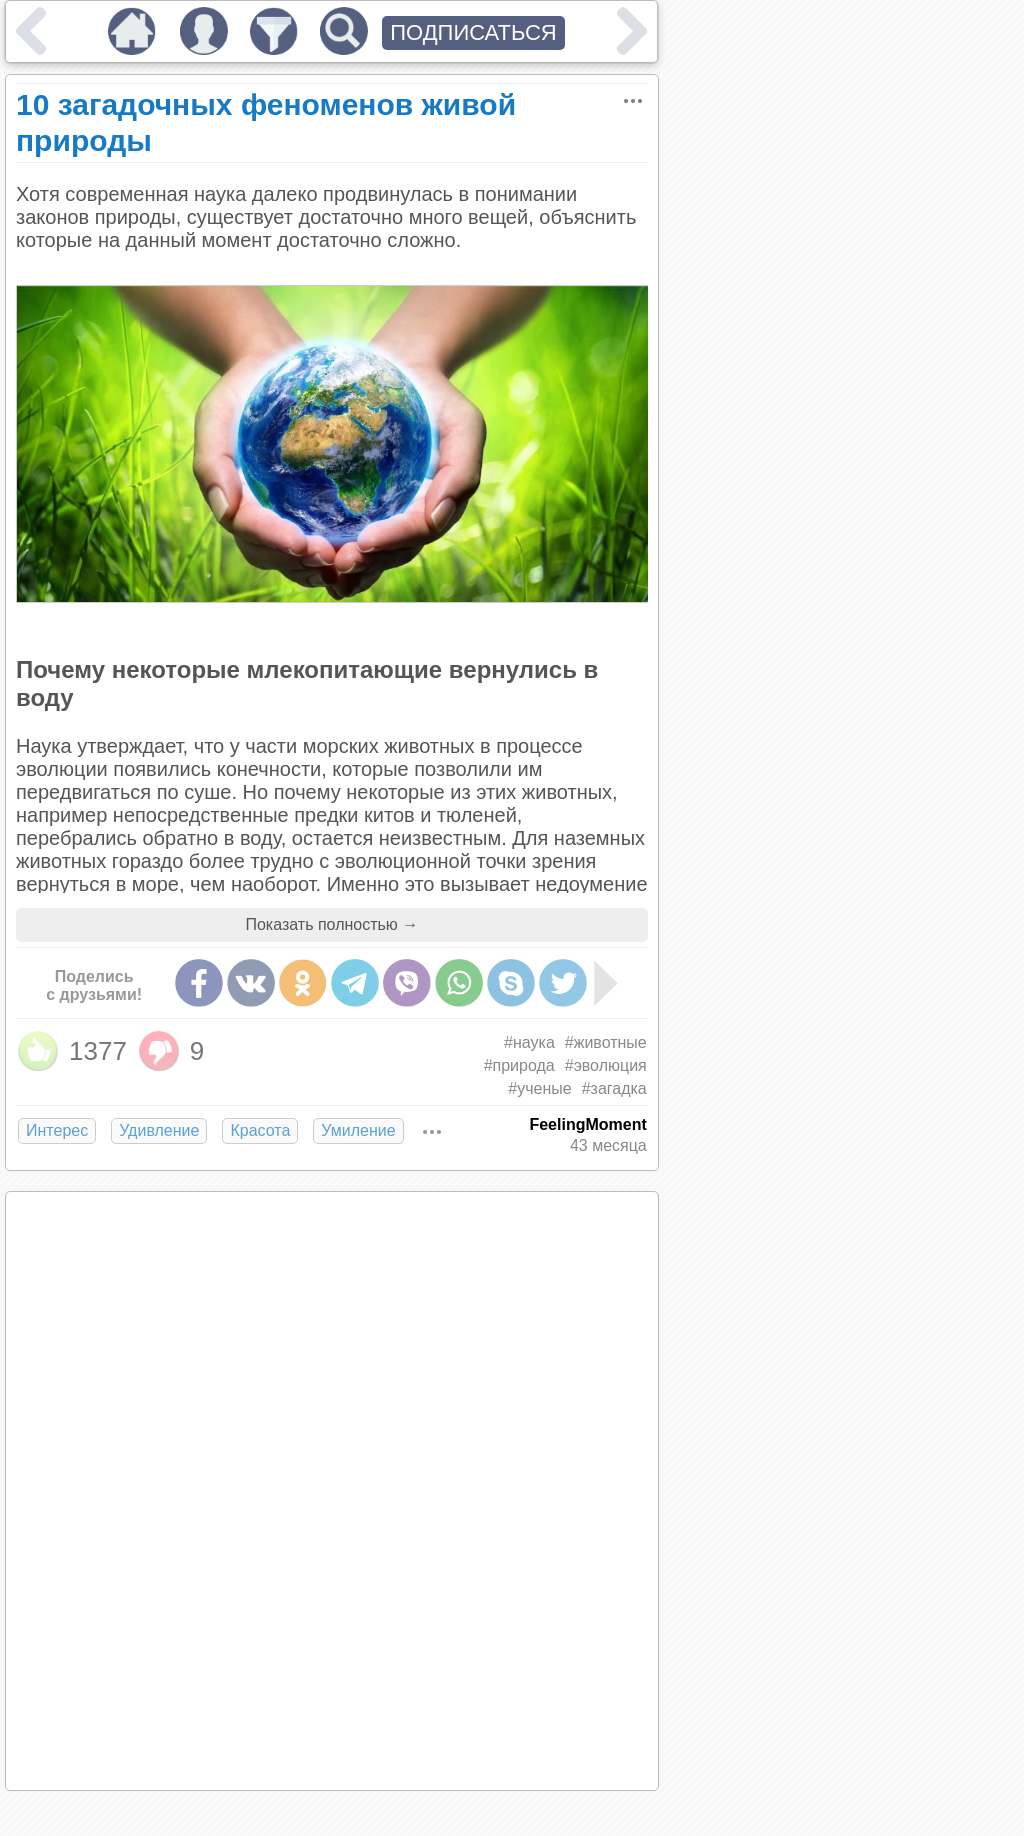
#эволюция (606, 1065)
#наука (529, 1042)
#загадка (614, 1088)
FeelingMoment (587, 1124)
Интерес (57, 1130)
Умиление (358, 1130)
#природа (519, 1065)
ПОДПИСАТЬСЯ (473, 32)
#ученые (539, 1088)
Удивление (159, 1130)
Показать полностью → (331, 924)
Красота (260, 1130)
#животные (606, 1042)
